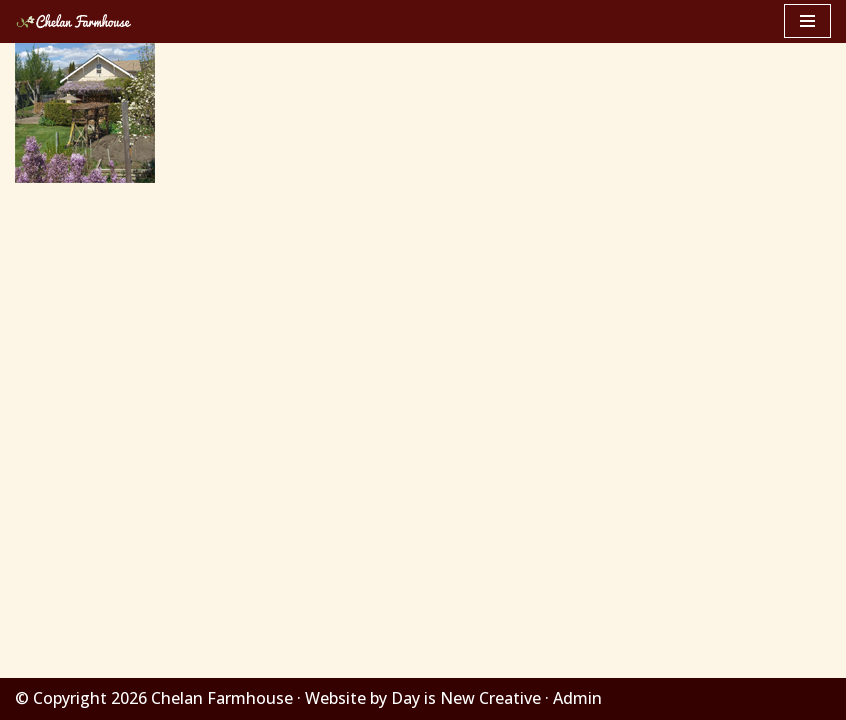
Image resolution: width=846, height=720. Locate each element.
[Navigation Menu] (807, 21)
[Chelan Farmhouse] (75, 21)
